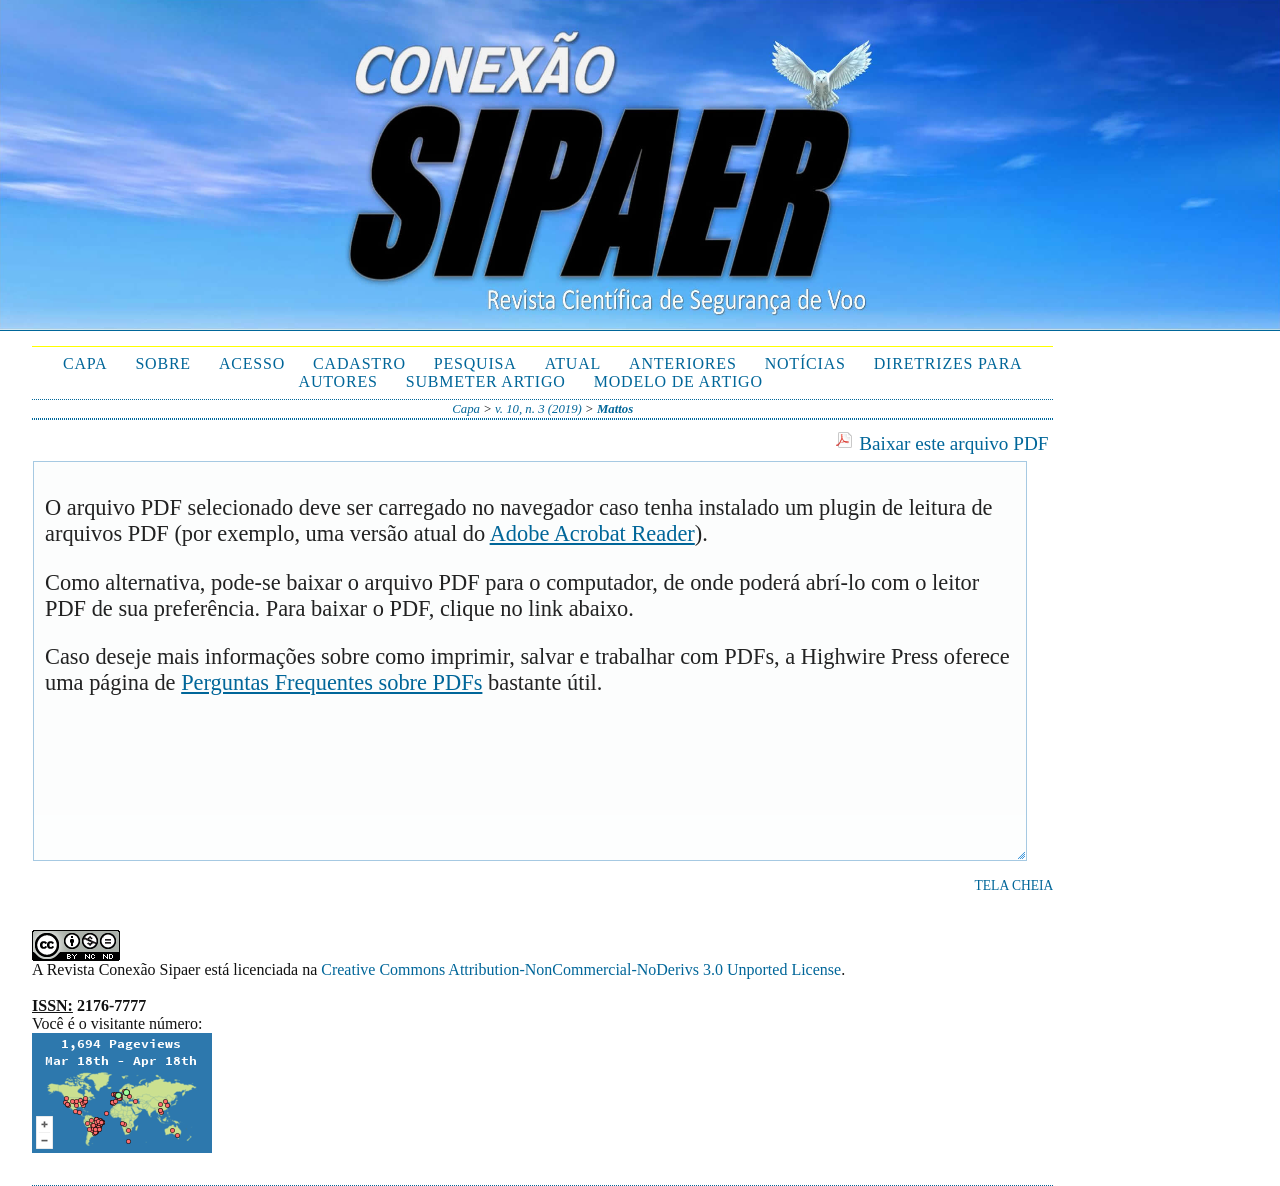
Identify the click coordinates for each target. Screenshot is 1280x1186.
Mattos (615, 409)
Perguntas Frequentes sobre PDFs (331, 682)
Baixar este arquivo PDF (953, 443)
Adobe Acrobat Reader (592, 533)
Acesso (252, 363)
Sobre (163, 363)
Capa (85, 363)
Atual (573, 363)
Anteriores (683, 363)
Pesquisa (475, 363)
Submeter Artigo (486, 381)
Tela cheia (1014, 885)
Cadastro (359, 363)
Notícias (805, 363)
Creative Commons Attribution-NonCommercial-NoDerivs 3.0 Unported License (581, 969)
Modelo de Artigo (678, 381)
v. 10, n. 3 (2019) (538, 409)
